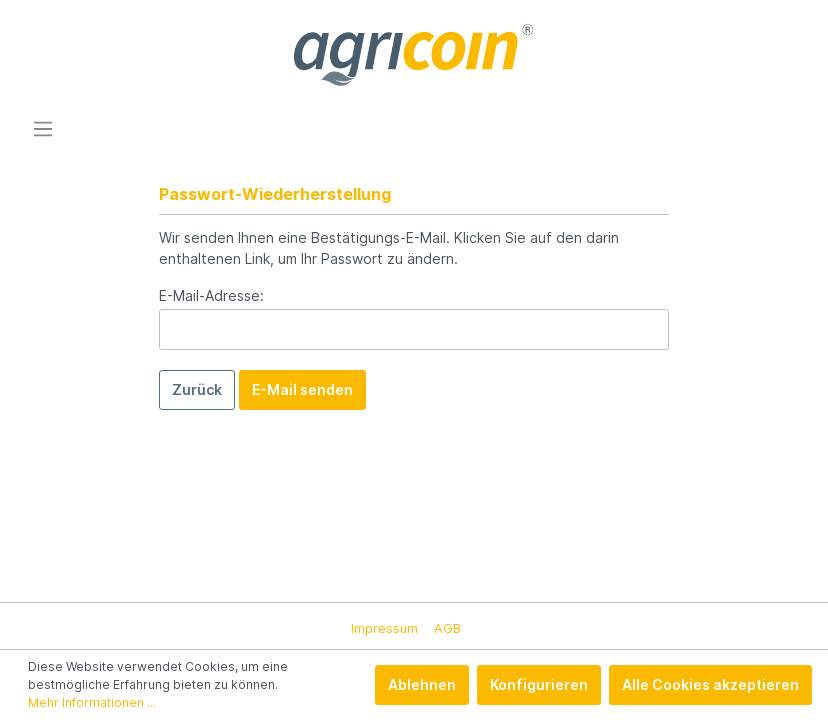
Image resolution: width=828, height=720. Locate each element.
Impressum (384, 628)
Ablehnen (422, 684)
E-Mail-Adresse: (211, 295)
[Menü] (43, 129)
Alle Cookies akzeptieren (710, 684)
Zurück (197, 389)
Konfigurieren (539, 684)
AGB (447, 628)
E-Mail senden (302, 389)
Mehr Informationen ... (92, 702)
